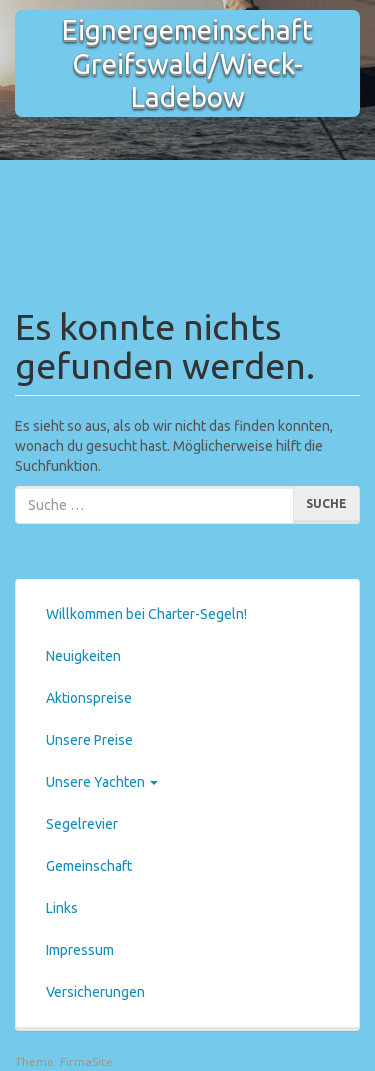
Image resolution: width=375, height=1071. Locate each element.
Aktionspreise (89, 698)
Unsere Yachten (102, 782)
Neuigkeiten (83, 656)
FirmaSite (86, 1061)
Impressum (80, 950)
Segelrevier (82, 824)
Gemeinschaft (89, 866)
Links (62, 908)
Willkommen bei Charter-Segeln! (146, 614)
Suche (326, 503)
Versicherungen (95, 992)
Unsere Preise (89, 740)
